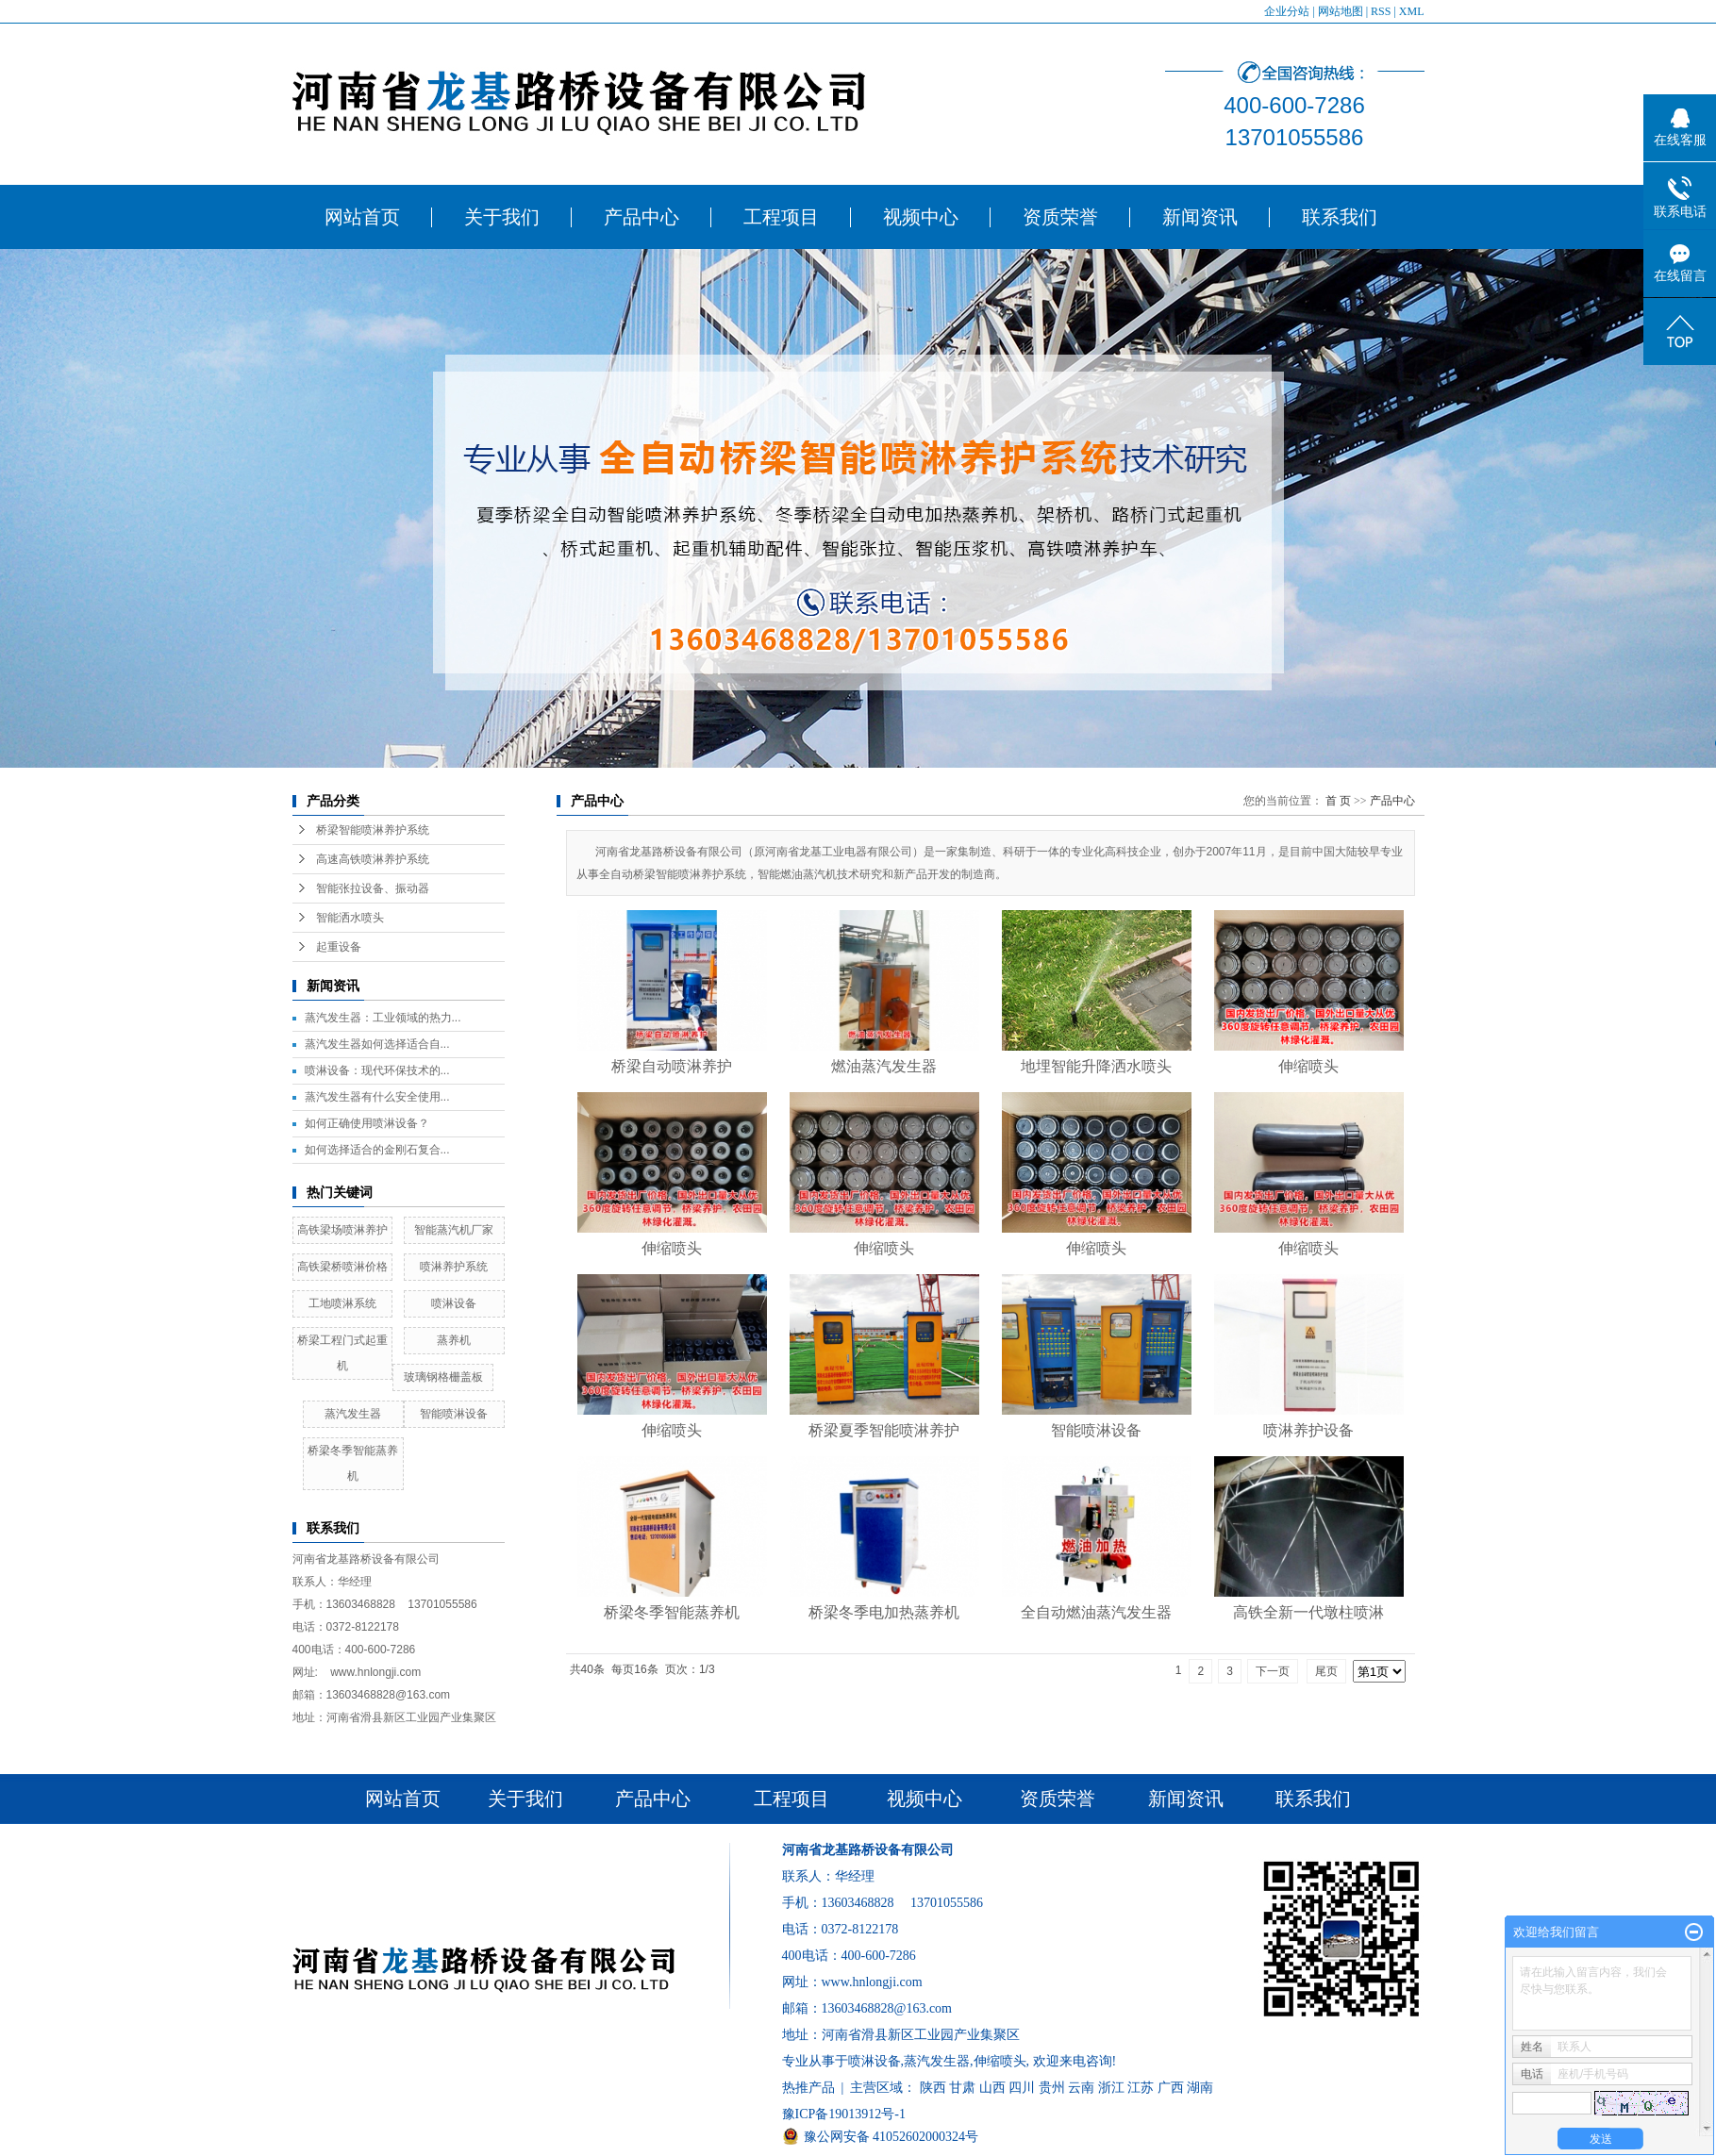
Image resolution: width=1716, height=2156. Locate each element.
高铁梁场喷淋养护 (342, 1229)
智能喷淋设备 (454, 1413)
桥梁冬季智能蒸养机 (672, 1612)
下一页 (1273, 1671)
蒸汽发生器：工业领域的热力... (383, 1017)
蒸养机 (454, 1340)
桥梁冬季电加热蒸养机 (883, 1612)
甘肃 (962, 2088)
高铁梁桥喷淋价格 (342, 1266)
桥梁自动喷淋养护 (671, 1066)
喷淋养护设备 (1308, 1430)
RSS (1381, 11)
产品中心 (641, 217)
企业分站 (1286, 11)
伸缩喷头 (1308, 1066)
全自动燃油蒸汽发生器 (1096, 1612)
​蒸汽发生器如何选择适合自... (377, 1044)
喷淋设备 (453, 1303)
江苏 (1140, 2088)
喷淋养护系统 (454, 1266)
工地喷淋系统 (342, 1303)
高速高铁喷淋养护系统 (372, 859)
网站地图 (1340, 11)
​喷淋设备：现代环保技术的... (377, 1070)
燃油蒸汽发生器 (884, 1066)
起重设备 (338, 947)
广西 (1171, 2088)
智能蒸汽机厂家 (453, 1229)
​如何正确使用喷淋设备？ (367, 1123)
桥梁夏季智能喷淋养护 (883, 1430)
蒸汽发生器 (353, 1413)
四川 (1021, 2088)
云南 (1081, 2088)
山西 (992, 2088)
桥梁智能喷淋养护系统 (372, 830)
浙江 (1111, 2088)
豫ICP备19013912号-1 (844, 2114)
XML (1411, 11)
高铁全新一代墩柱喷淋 (1308, 1612)
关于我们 (502, 217)
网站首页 (362, 217)
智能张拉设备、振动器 (372, 888)
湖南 (1200, 2088)
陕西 (933, 2088)
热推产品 (808, 2088)
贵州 (1052, 2088)
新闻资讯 (1200, 217)
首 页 (1338, 800)
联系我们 (1339, 217)
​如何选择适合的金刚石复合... (377, 1149)
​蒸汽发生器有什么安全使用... (377, 1096)
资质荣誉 (1060, 217)
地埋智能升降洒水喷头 (1096, 1066)
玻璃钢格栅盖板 (443, 1377)
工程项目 (781, 217)
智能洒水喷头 (350, 917)
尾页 (1326, 1671)
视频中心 (920, 217)
